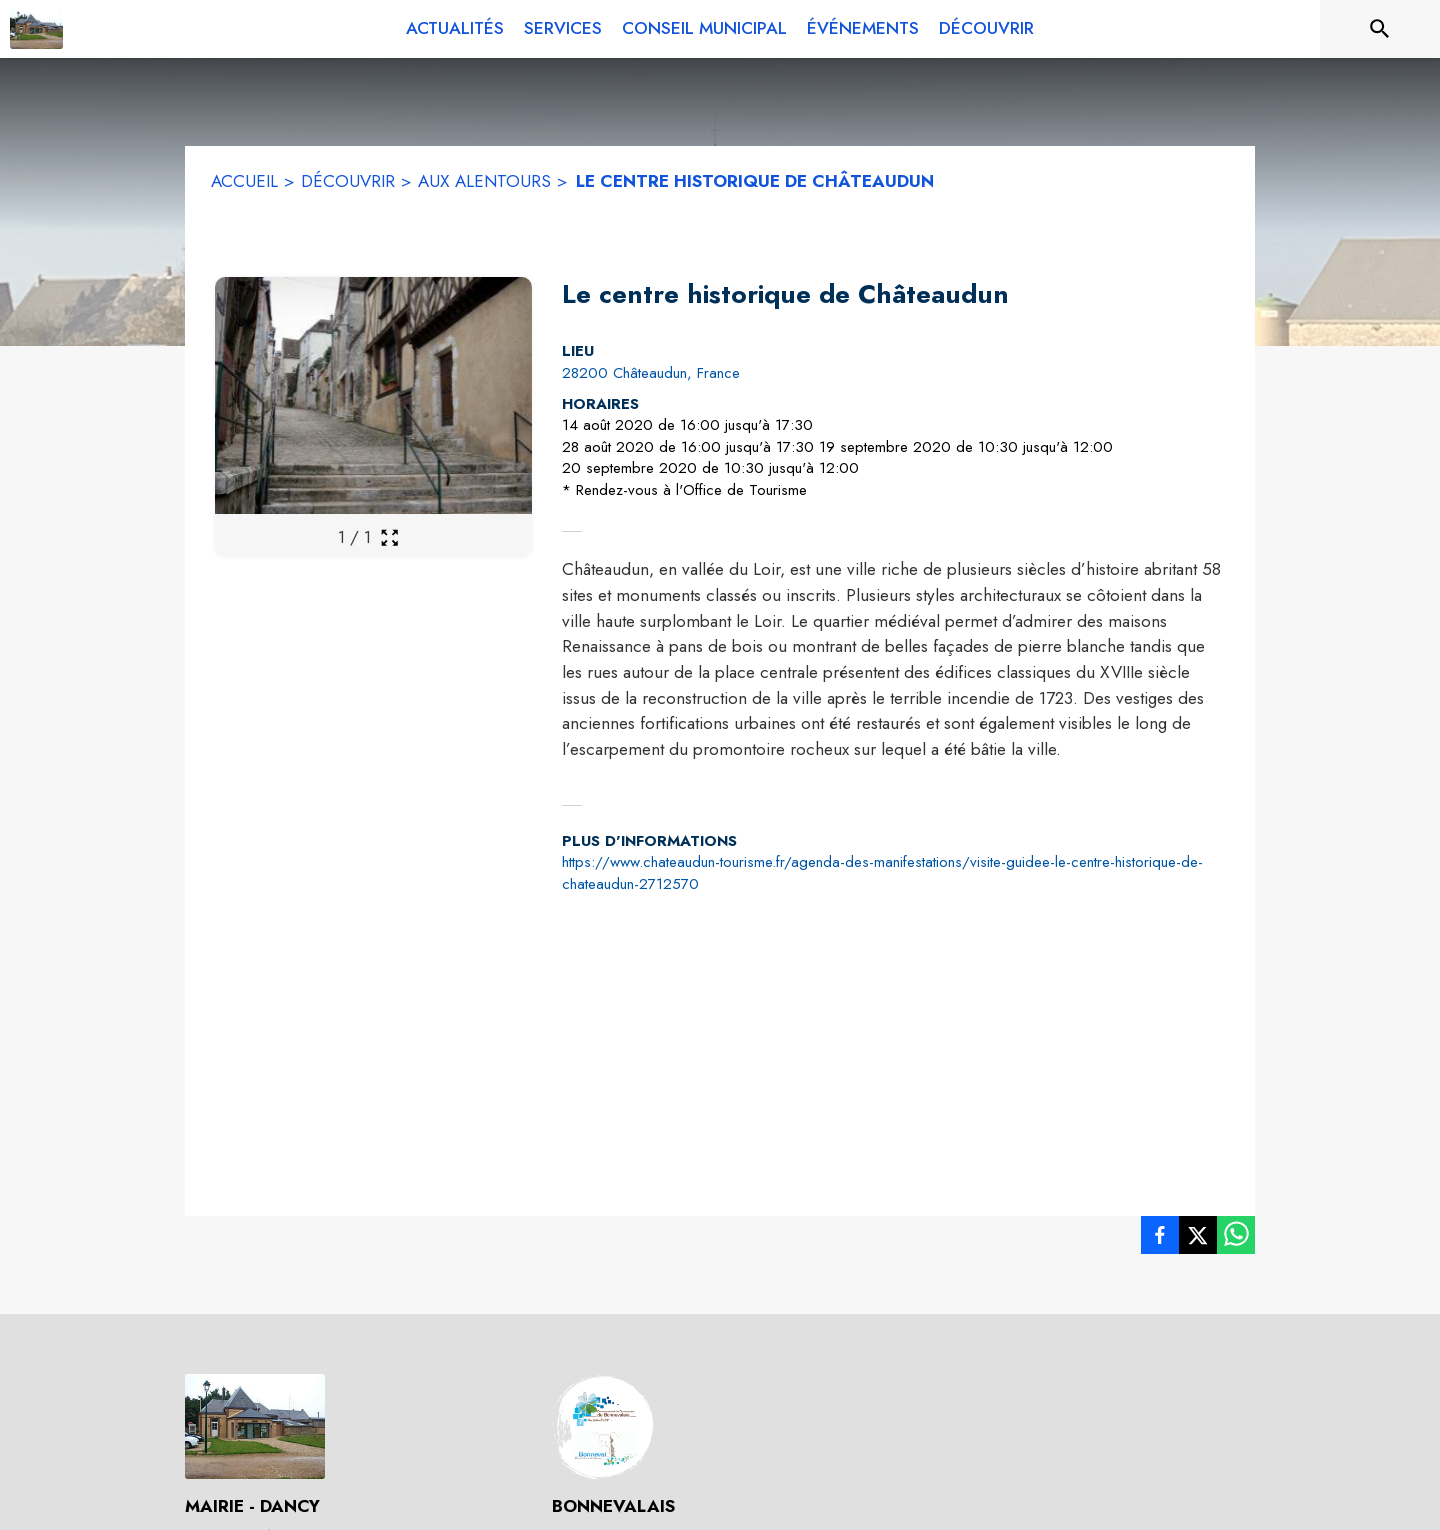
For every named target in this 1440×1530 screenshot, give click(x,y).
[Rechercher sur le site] (1380, 29)
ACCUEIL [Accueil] (244, 181)
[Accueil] (36, 29)
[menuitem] (455, 29)
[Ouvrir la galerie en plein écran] (389, 537)
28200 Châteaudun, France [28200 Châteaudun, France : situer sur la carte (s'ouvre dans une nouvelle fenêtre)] (651, 373)
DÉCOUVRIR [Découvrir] (348, 181)
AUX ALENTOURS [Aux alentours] (484, 181)
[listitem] (1160, 1239)
